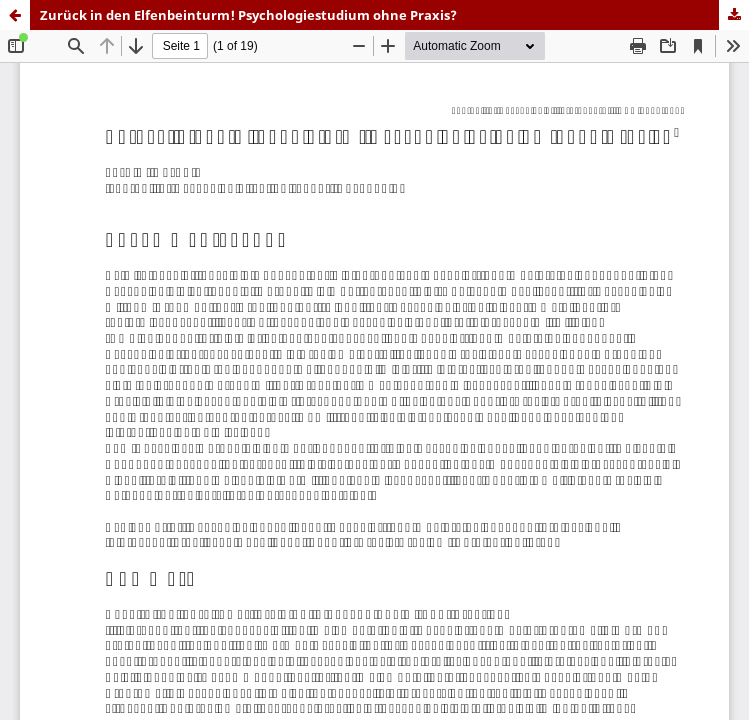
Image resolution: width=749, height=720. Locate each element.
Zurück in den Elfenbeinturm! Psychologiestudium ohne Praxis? (248, 15)
